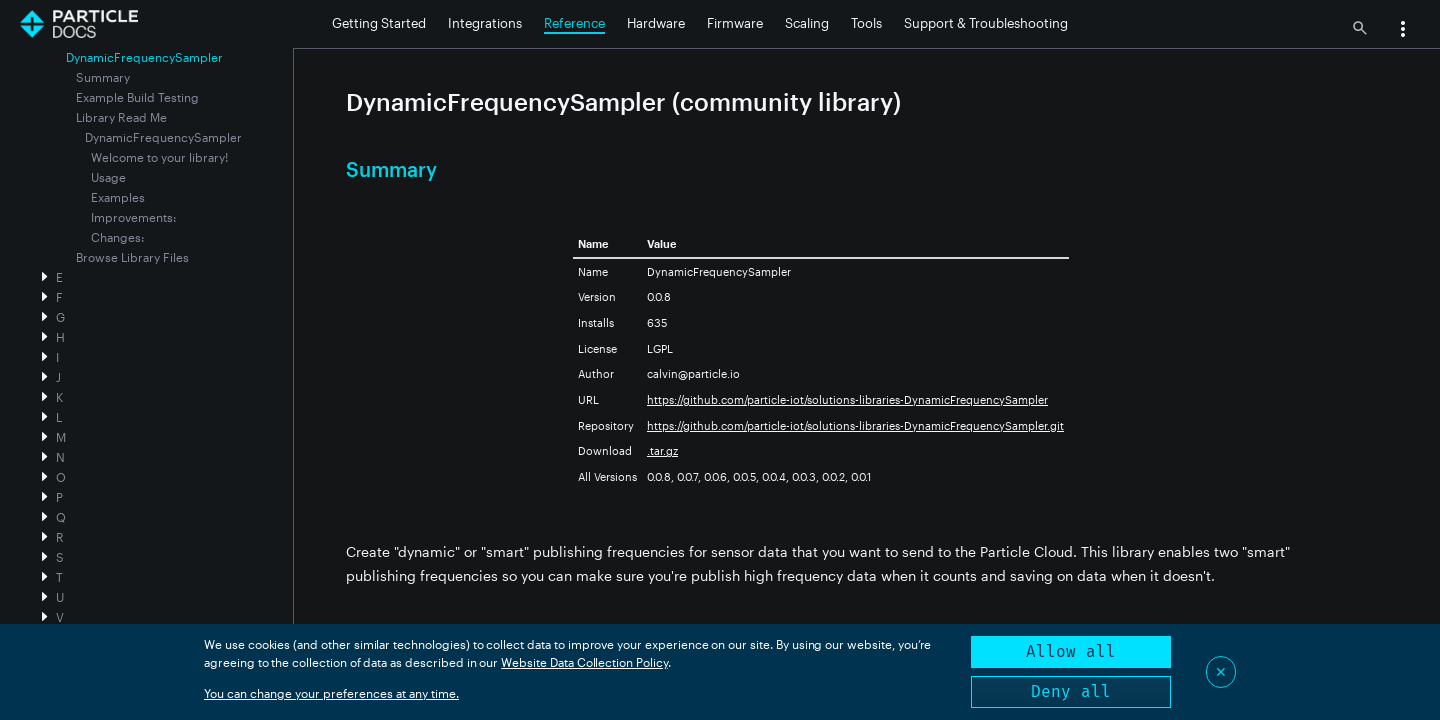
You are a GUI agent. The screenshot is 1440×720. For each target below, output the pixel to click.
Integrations (485, 23)
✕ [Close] (1221, 671)
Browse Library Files (132, 257)
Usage (108, 177)
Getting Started (379, 23)
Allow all (1071, 651)
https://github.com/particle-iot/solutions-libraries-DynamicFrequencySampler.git (855, 425)
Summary (103, 77)
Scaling (807, 23)
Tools (866, 23)
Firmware (735, 23)
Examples (118, 197)
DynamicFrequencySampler (163, 137)
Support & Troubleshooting (986, 23)
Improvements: (134, 217)
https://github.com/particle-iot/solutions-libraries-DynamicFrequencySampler (847, 399)
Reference (574, 23)
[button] (1403, 31)
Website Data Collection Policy (584, 662)
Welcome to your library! (159, 157)
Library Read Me (121, 117)
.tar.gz (662, 450)
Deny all (1071, 691)
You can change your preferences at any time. (331, 693)
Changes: (118, 237)
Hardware (656, 23)
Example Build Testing (137, 97)
